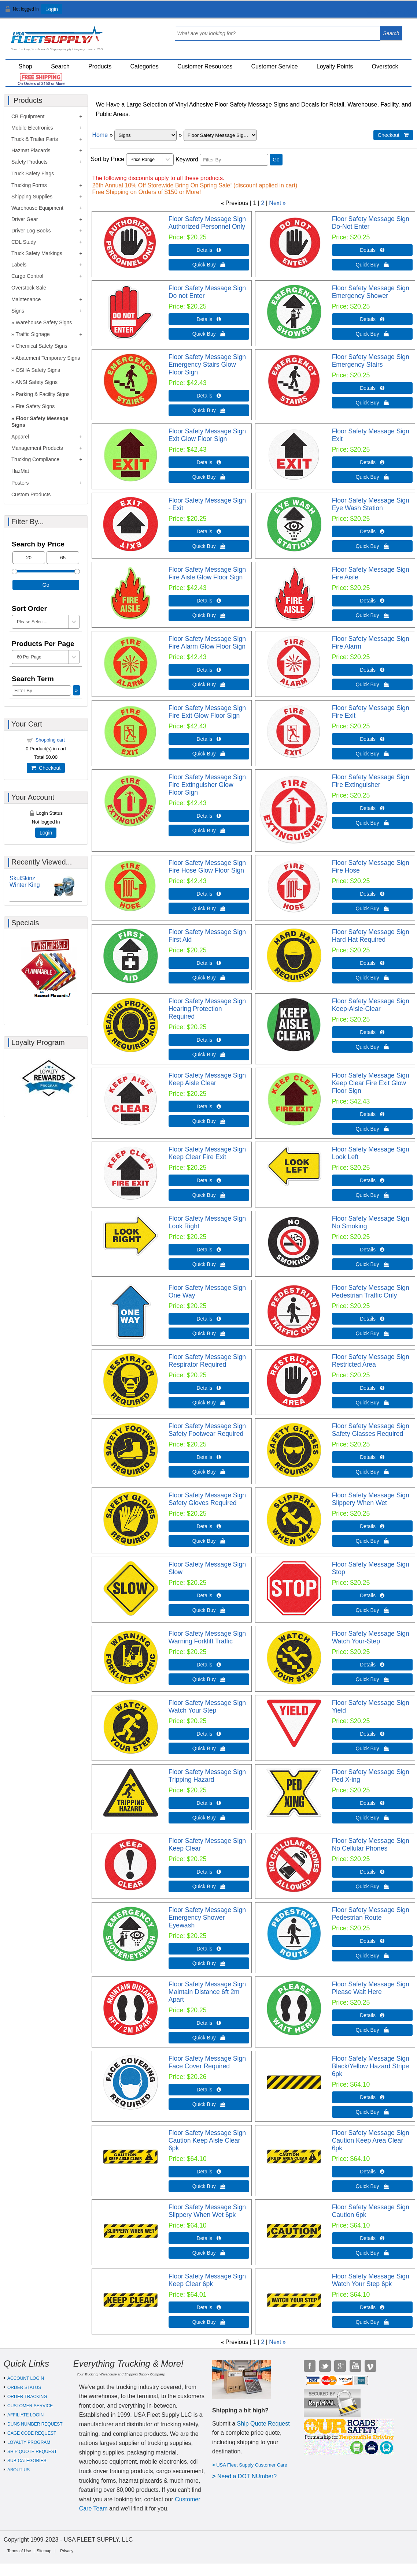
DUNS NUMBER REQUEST (35, 2424)
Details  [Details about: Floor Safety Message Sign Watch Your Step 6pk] (372, 2307)
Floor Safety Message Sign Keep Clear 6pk (207, 2280)
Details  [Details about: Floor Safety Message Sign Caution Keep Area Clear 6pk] (372, 2171)
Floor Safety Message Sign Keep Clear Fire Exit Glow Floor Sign (370, 1083)
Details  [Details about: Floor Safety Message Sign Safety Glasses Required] (372, 1457)
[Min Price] (28, 557)
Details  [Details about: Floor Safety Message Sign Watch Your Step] (208, 1733)
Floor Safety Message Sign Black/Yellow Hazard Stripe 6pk (370, 2066)
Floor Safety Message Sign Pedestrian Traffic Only (370, 1291)
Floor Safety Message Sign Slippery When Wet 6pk (207, 2210)
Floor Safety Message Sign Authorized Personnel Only (207, 222)
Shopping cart (50, 740)
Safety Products (29, 162)
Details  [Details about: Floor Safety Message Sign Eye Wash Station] (372, 531)
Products (99, 66)
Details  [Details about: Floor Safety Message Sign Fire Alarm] (372, 669)
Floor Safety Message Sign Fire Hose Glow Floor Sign (207, 866)
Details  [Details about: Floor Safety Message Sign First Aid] (208, 963)
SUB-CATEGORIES (26, 2460)
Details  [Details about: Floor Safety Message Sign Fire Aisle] (372, 600)
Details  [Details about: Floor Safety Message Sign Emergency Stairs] (372, 388)
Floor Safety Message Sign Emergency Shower (370, 291)
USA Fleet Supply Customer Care (251, 2465)
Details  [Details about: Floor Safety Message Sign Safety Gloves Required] (208, 1526)
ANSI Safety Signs (36, 382)
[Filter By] (234, 160)
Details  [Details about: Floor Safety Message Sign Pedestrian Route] (372, 1941)
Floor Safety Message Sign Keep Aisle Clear (207, 1079)
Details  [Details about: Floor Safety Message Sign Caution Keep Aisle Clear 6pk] (208, 2171)
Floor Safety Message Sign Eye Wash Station (370, 504)
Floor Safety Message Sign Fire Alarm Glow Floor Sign (207, 642)
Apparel (20, 437)
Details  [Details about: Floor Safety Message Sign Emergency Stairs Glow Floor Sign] (208, 395)
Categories (144, 66)
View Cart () (388, 12)
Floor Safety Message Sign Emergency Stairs (370, 360)
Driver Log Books (31, 231)
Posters (20, 483)
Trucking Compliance (35, 459)
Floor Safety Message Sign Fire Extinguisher (370, 780)
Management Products (37, 448)
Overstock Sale (28, 288)
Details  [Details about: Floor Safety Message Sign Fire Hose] (372, 893)
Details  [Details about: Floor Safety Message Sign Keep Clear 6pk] (208, 2307)
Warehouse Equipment (37, 208)
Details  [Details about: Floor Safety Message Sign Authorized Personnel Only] (208, 250)
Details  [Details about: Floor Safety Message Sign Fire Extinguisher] (372, 808)
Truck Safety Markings (36, 253)
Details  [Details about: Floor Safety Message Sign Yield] (372, 1733)
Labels (18, 265)
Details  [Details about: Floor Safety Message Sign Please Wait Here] (372, 2015)
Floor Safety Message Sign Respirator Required (207, 1360)
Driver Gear (24, 219)
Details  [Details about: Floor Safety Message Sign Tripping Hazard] (208, 1803)
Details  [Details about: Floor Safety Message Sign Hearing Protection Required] (208, 1039)
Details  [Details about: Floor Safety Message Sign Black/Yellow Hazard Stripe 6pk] (372, 2097)
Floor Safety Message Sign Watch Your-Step (370, 1637)
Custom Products (31, 494)
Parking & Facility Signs (43, 394)
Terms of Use (19, 2551)
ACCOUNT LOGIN (25, 2378)
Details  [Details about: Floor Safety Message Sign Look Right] (208, 1249)
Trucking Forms (29, 185)
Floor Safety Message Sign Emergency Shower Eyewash (207, 1917)
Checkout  (393, 135)
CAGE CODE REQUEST (31, 2433)
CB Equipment (27, 116)
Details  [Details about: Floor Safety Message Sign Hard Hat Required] (372, 963)
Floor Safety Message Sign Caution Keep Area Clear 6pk (370, 2140)
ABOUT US (18, 2469)
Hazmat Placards (31, 150)
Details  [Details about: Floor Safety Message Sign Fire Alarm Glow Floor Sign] (208, 669)
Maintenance (26, 299)
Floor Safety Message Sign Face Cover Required (207, 2062)
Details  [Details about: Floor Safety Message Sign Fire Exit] (372, 739)
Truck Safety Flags (32, 173)
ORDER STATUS (24, 2387)
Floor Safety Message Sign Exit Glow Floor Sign (207, 435)
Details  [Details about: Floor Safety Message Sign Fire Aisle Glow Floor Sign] (208, 600)
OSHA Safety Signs (38, 370)
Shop (25, 66)
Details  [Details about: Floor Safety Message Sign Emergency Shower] (372, 319)
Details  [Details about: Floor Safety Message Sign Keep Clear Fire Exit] (208, 1180)
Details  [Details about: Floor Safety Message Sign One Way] (208, 1318)
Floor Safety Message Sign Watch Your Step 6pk (370, 2280)
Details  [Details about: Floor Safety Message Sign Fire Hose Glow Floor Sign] (208, 893)
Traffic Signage (32, 334)
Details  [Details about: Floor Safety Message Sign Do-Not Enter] (372, 250)
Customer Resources (204, 66)
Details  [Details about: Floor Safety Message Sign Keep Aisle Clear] (208, 1106)
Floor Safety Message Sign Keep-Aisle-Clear (370, 1004)
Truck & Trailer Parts (34, 139)
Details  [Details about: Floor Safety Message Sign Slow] (208, 1595)
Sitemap (44, 2551)
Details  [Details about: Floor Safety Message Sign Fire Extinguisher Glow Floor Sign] (208, 815)
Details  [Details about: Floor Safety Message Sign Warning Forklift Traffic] (208, 1664)
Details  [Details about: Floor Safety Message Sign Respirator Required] (208, 1387)
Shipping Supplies (31, 196)
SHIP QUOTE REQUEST (32, 2451)
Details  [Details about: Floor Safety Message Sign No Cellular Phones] (372, 1871)
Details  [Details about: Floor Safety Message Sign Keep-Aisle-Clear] (372, 1032)
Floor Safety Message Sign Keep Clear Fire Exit (207, 1153)
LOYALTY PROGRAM (28, 2442)
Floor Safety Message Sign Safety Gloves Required (207, 1499)
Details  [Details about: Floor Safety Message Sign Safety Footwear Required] (208, 1457)
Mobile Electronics (32, 128)
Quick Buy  (208, 264)
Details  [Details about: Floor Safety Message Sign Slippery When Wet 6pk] (208, 2238)
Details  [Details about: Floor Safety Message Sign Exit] (372, 462)
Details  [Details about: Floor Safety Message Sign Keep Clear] (208, 1871)
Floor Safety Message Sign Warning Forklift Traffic (207, 1637)
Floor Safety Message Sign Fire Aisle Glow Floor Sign (207, 573)
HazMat (20, 471)
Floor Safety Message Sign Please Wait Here (370, 1988)
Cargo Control (27, 276)
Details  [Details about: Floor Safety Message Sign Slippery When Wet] (372, 1526)
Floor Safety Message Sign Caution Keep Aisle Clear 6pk (207, 2140)
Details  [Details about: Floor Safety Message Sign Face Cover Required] (208, 2089)
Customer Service (274, 66)
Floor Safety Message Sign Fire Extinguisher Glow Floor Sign (207, 784)
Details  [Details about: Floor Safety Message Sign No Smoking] (372, 1249)
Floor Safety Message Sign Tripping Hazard (207, 1775)
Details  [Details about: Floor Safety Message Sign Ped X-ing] (372, 1803)
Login (51, 9)
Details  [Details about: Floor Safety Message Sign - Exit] (208, 531)
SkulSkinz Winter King (25, 881)
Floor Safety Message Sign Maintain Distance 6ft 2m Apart (207, 1991)
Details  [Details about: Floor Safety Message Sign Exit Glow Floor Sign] (208, 462)
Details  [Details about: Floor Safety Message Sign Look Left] (372, 1180)
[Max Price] (63, 557)
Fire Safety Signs (35, 406)
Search (60, 66)
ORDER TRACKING (27, 2396)
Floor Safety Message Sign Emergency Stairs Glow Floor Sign (207, 364)
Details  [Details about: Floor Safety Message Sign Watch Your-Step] (372, 1664)
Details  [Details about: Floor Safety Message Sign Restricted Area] (372, 1387)
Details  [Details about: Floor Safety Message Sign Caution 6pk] (372, 2238)
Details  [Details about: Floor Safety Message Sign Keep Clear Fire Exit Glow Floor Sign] (372, 1114)
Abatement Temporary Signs (47, 358)
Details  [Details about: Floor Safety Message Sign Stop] (372, 1595)
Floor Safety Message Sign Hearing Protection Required (207, 1008)
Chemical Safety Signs (41, 346)
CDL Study (23, 242)
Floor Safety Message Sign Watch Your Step (207, 1706)
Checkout (45, 767)
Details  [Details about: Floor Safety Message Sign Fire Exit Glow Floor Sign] (208, 739)
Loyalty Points (335, 66)
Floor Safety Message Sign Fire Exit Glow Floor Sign (207, 711)
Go (276, 159)
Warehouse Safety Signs (44, 322)
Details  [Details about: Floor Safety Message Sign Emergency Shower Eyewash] (208, 1948)
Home (100, 135)
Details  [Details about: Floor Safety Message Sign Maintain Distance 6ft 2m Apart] (208, 2023)
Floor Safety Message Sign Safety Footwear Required (207, 1429)
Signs (17, 311)
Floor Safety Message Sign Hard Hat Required (370, 935)
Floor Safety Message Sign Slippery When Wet (370, 1499)
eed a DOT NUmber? (249, 2476)
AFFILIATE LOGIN (25, 2415)
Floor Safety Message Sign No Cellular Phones (370, 1844)
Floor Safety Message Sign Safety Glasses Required (370, 1429)
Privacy (66, 2551)
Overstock (385, 66)
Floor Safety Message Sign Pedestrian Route (370, 1913)
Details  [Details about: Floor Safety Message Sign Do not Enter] (208, 319)
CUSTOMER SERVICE (30, 2405)
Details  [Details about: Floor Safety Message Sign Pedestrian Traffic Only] (372, 1318)
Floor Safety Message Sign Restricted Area (370, 1360)
